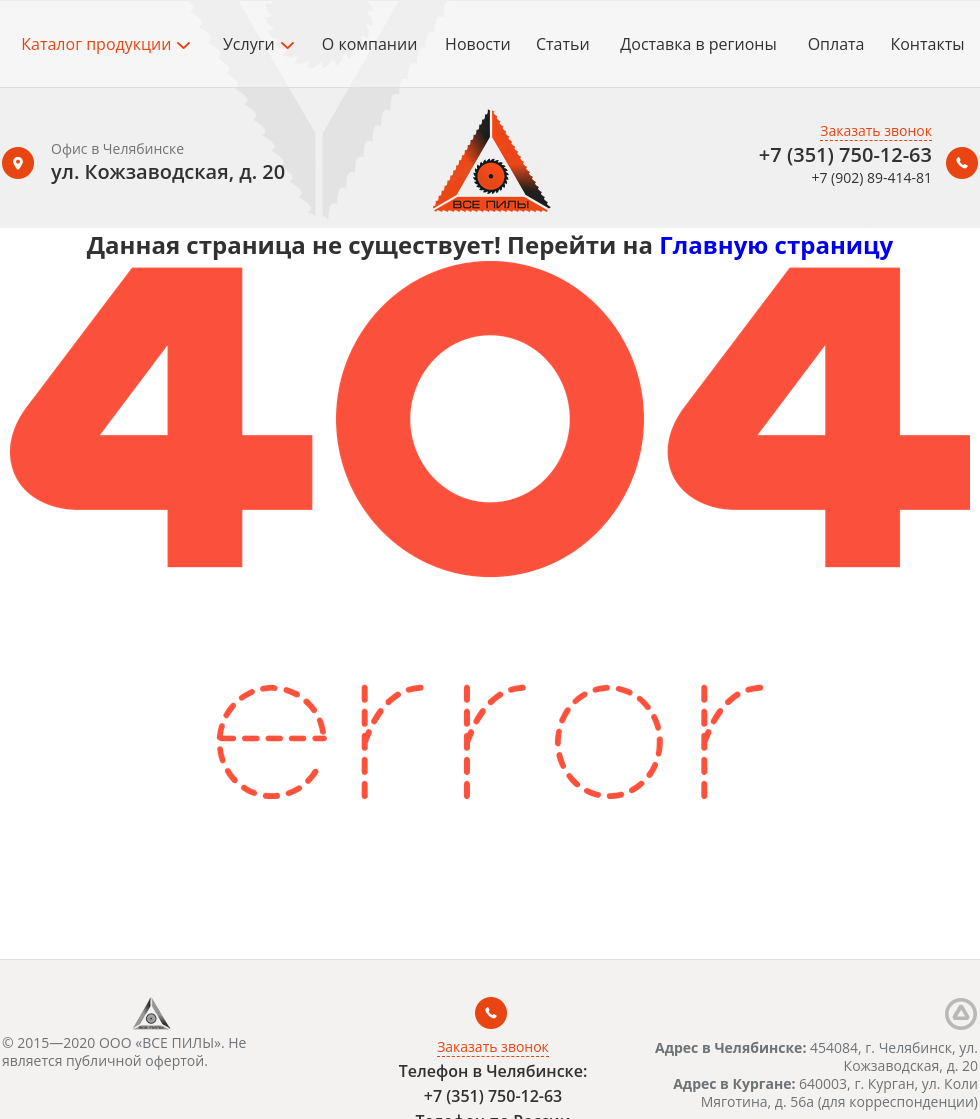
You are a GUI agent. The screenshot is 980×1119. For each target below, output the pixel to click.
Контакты (927, 44)
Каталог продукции (105, 44)
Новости (478, 44)
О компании (370, 44)
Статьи (563, 44)
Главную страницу (776, 244)
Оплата (836, 44)
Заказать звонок (876, 130)
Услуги (258, 44)
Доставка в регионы (698, 44)
